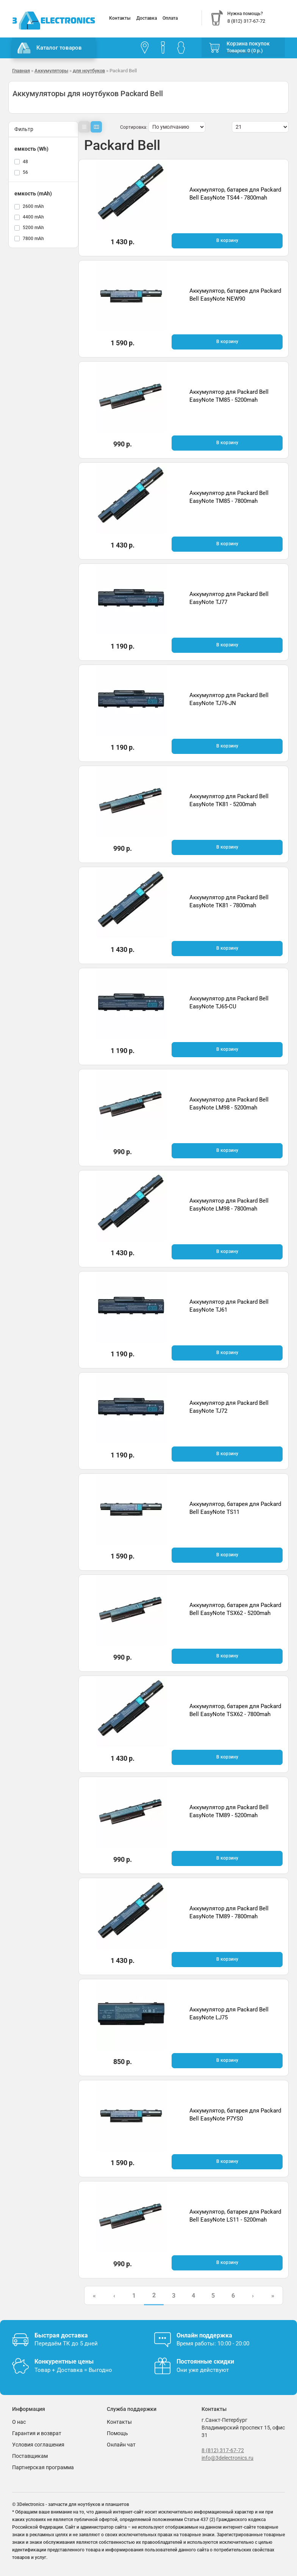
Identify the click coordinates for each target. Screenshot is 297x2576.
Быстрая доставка (61, 2335)
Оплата (170, 18)
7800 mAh (33, 238)
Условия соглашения (38, 2445)
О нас (19, 2422)
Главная (21, 70)
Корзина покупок (248, 44)
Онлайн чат (121, 2445)
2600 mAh (33, 206)
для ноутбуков (89, 70)
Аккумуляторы (51, 70)
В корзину (227, 240)
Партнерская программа (43, 2467)
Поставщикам (30, 2456)
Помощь (117, 2433)
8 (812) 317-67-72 (223, 2450)
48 (25, 161)
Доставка (146, 18)
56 (25, 172)
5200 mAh (33, 227)
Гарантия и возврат (36, 2433)
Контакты (120, 18)
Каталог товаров (49, 48)
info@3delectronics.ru (227, 2458)
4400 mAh (33, 217)
